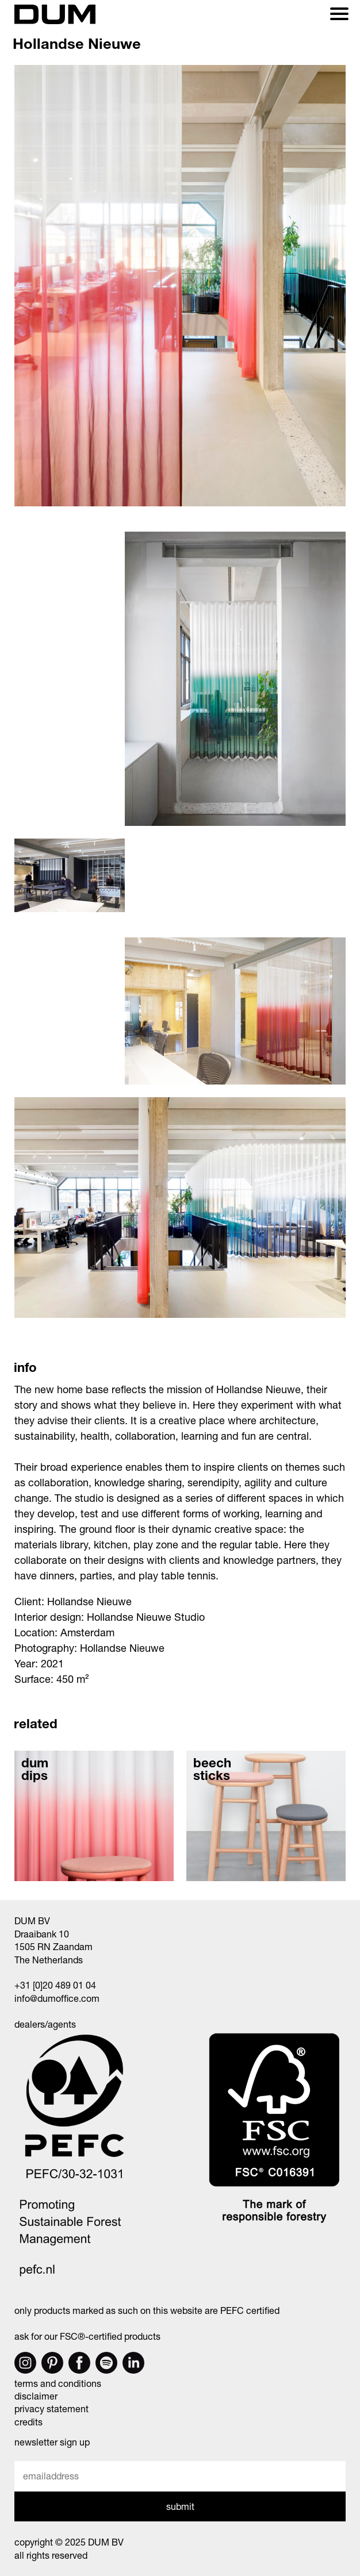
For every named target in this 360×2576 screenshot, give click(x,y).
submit (180, 2506)
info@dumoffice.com (56, 1998)
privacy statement (51, 2408)
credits (28, 2421)
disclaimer (36, 2395)
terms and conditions (57, 2383)
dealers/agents (45, 2023)
